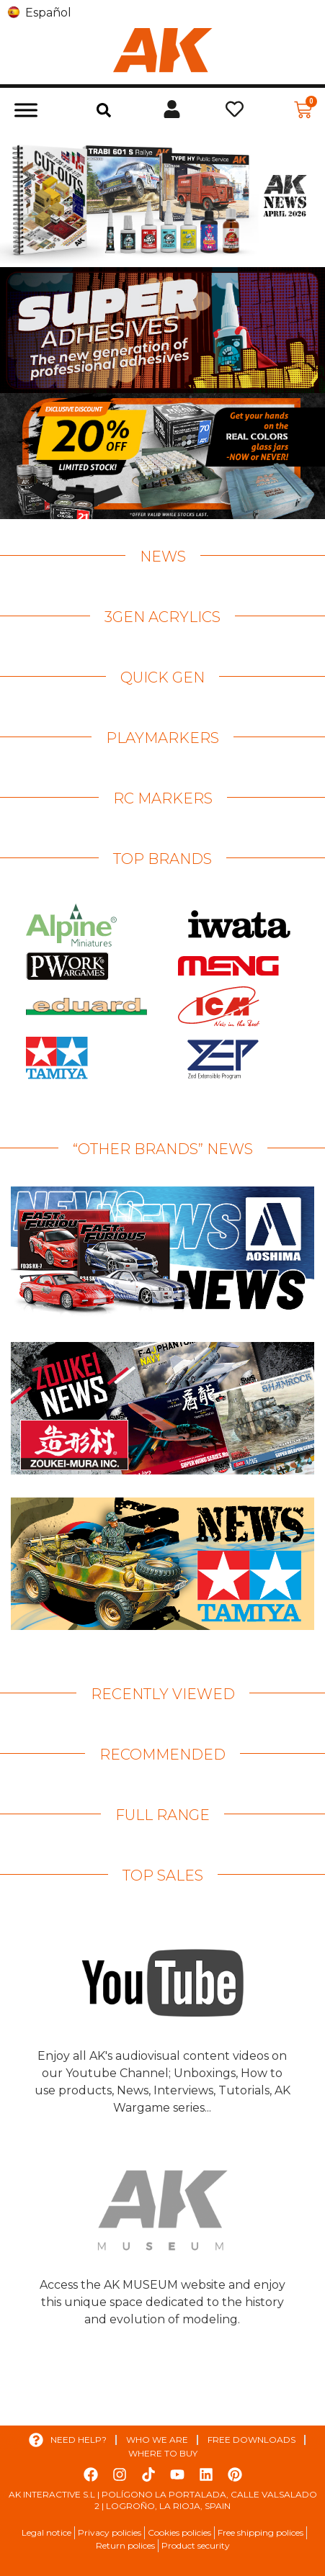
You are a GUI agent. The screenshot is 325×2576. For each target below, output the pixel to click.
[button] (103, 110)
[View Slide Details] (162, 199)
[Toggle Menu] (25, 110)
